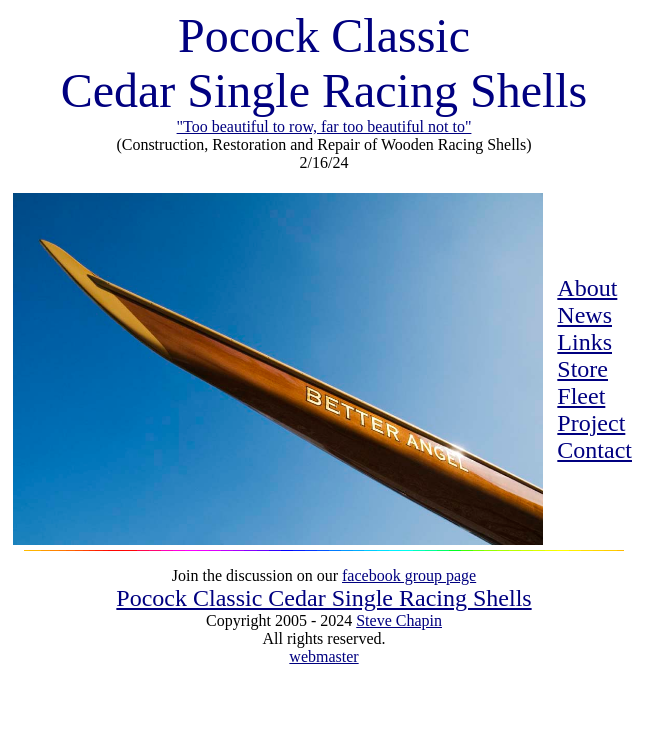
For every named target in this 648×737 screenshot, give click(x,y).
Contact (594, 450)
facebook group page (409, 575)
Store (582, 369)
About (587, 288)
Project (591, 423)
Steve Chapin (399, 620)
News (584, 315)
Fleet (581, 396)
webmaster (323, 656)
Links (584, 342)
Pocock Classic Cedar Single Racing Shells (323, 598)
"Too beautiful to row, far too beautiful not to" (324, 126)
